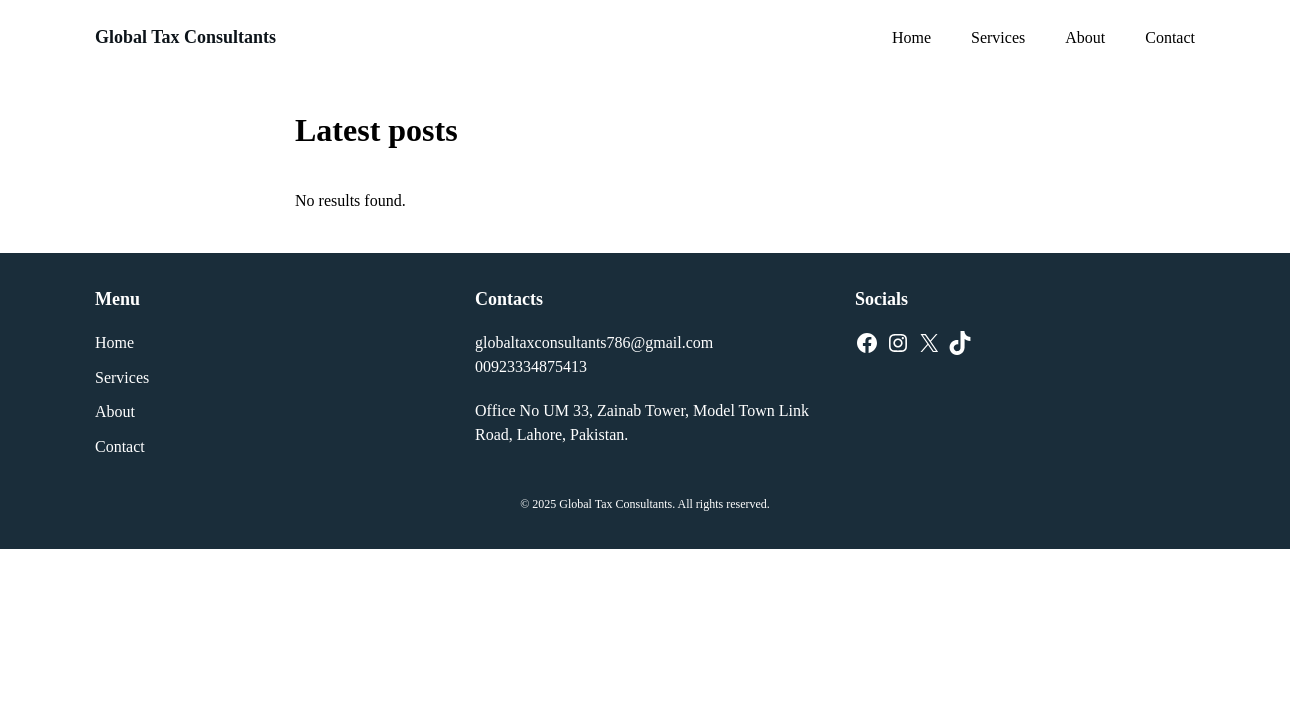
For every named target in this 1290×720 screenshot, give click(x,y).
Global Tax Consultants (185, 37)
